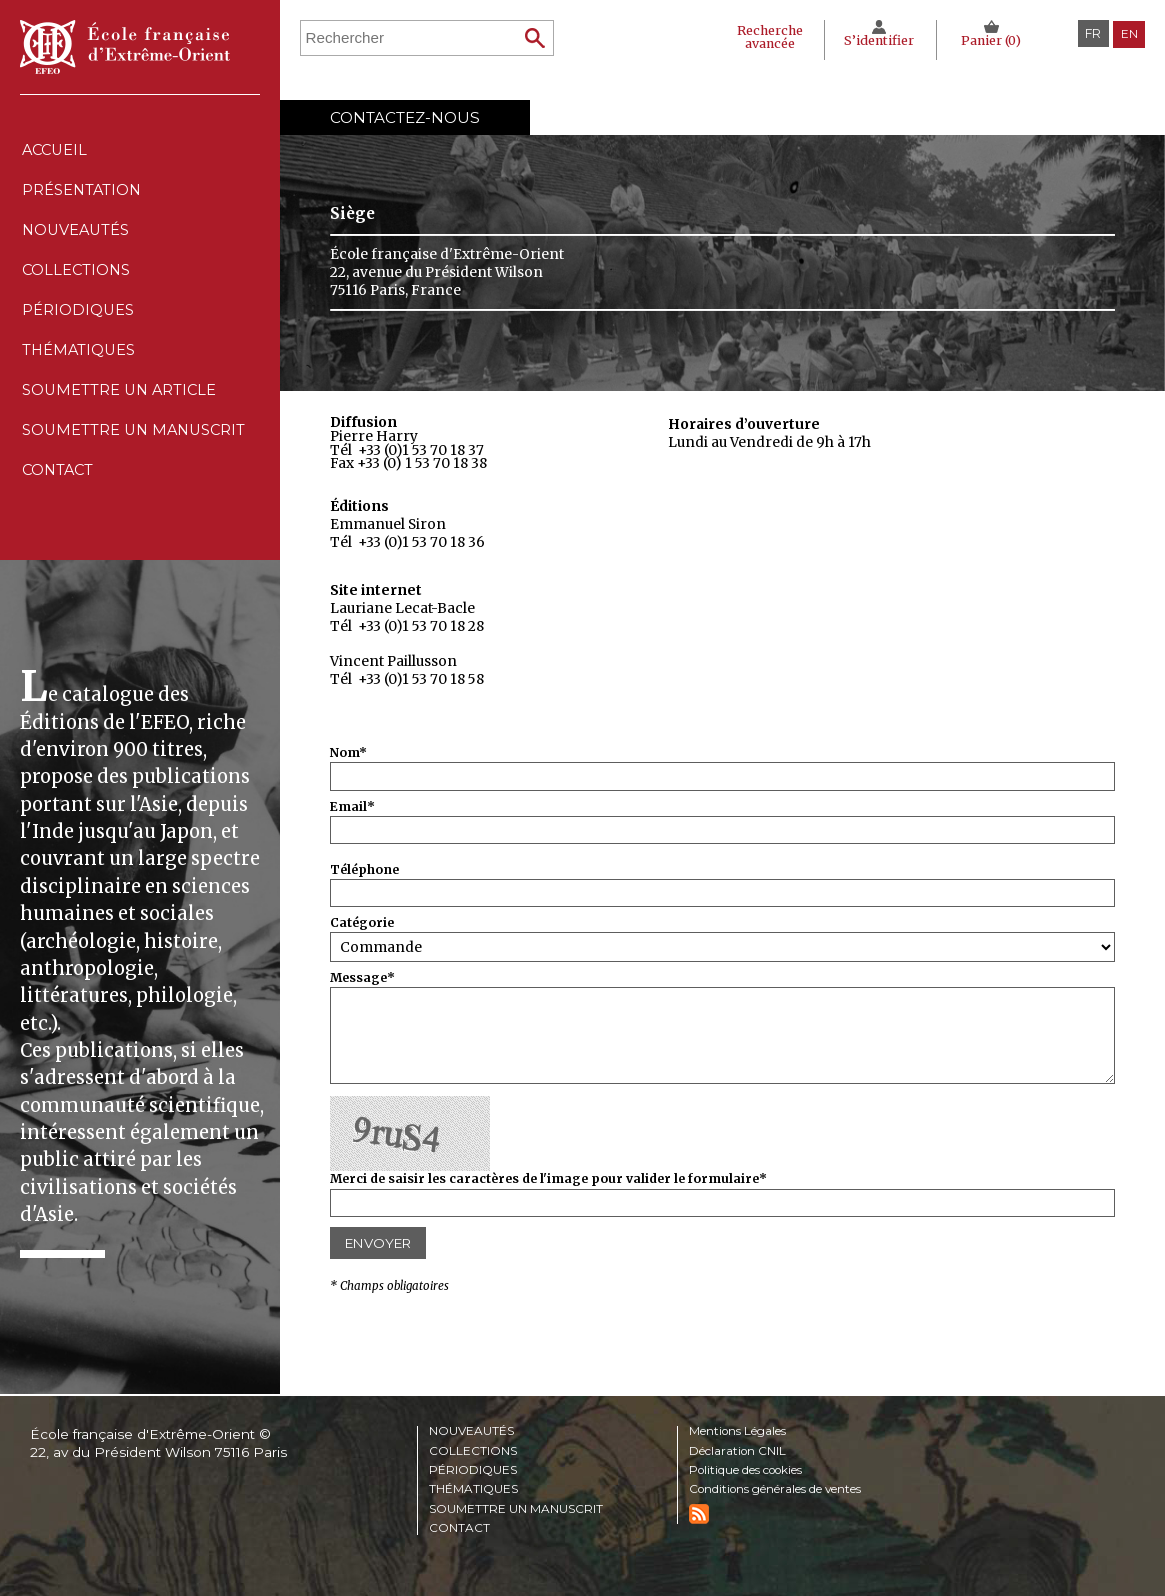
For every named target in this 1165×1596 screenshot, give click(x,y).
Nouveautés (76, 243)
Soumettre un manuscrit (136, 471)
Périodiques (473, 1470)
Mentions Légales (740, 1431)
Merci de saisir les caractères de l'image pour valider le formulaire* (548, 1179)
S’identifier (876, 40)
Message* (362, 978)
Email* (352, 807)
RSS (699, 1514)
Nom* (348, 753)
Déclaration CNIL (740, 1450)
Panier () (990, 40)
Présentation (81, 198)
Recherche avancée (762, 37)
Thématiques (474, 1490)
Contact (57, 517)
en (1128, 33)
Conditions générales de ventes (781, 1490)
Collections (473, 1450)
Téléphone (364, 870)
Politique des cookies (750, 1470)
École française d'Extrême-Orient (125, 47)
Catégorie (362, 923)
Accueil (54, 152)
